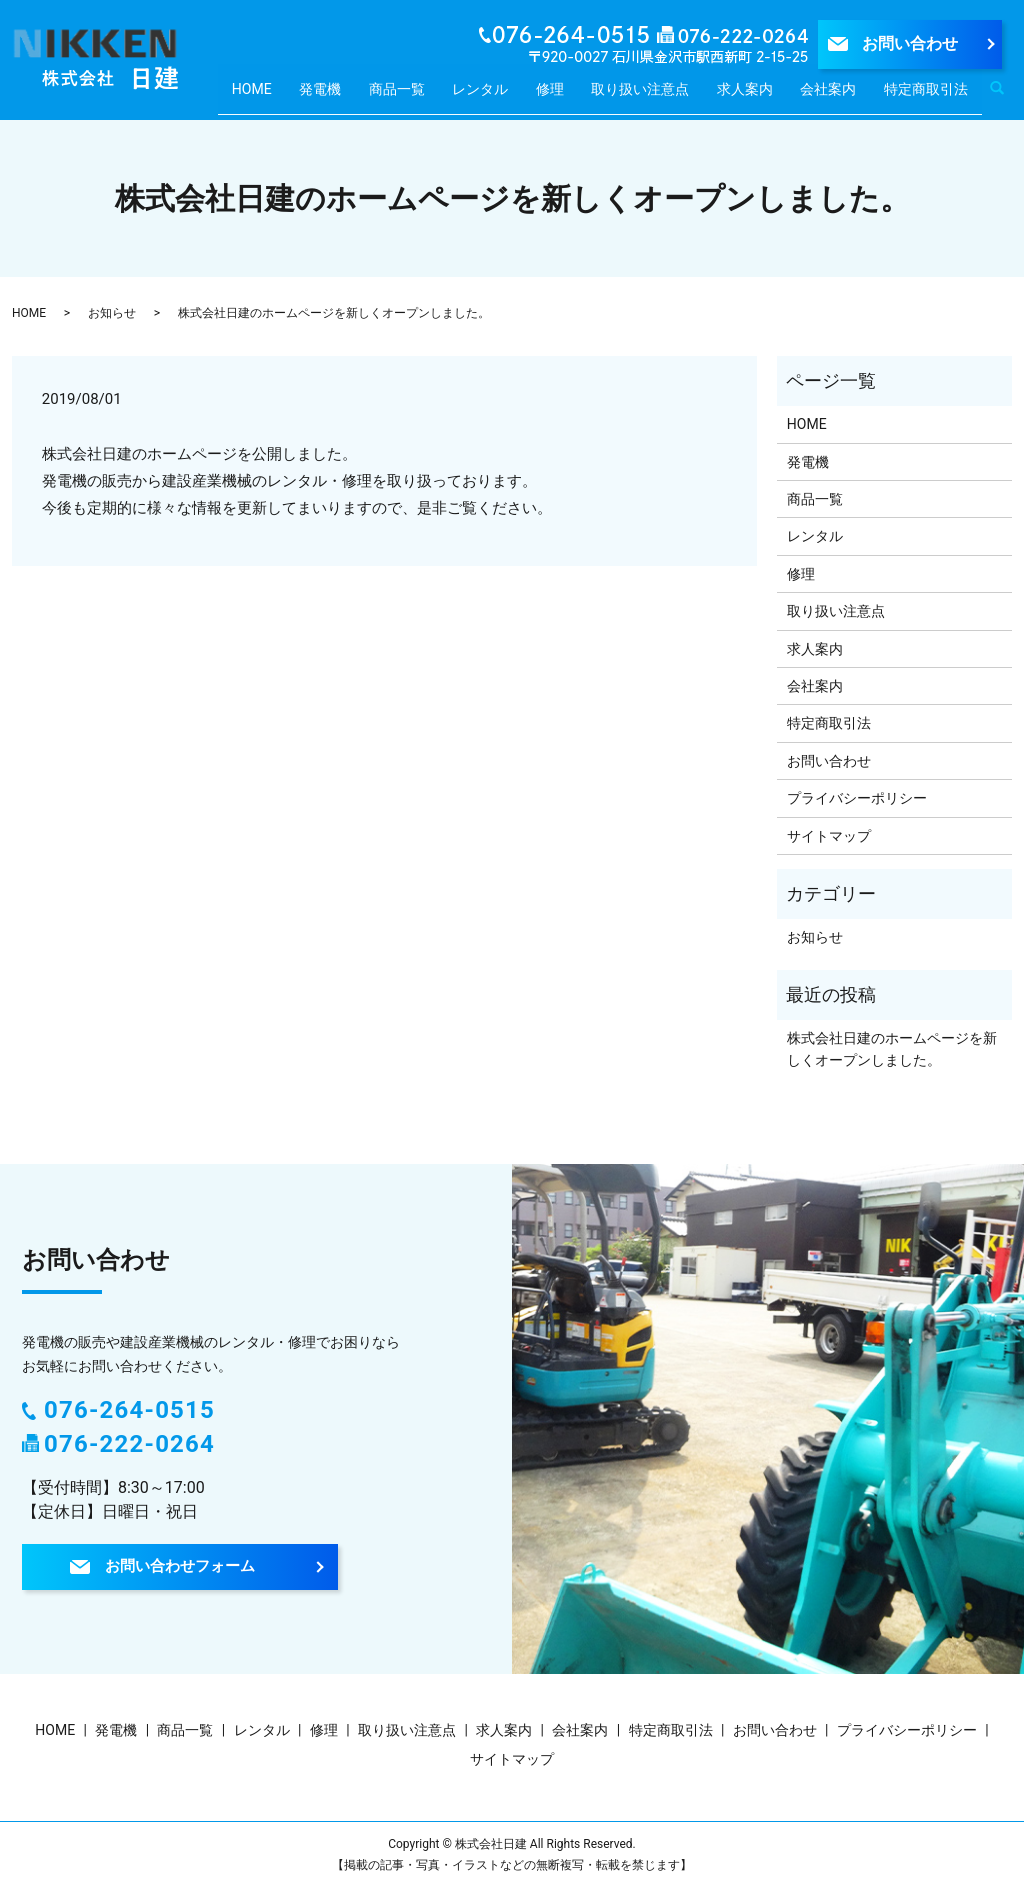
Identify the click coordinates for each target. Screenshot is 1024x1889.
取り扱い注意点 (646, 95)
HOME (279, 95)
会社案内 (830, 95)
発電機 (342, 95)
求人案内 (750, 95)
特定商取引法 (926, 95)
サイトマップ (829, 836)
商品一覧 (414, 95)
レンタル (494, 95)
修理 (558, 95)
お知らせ (112, 313)
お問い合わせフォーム (180, 1567)
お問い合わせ (910, 43)
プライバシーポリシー (857, 798)
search (1008, 98)
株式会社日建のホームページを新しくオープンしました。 (892, 1049)
